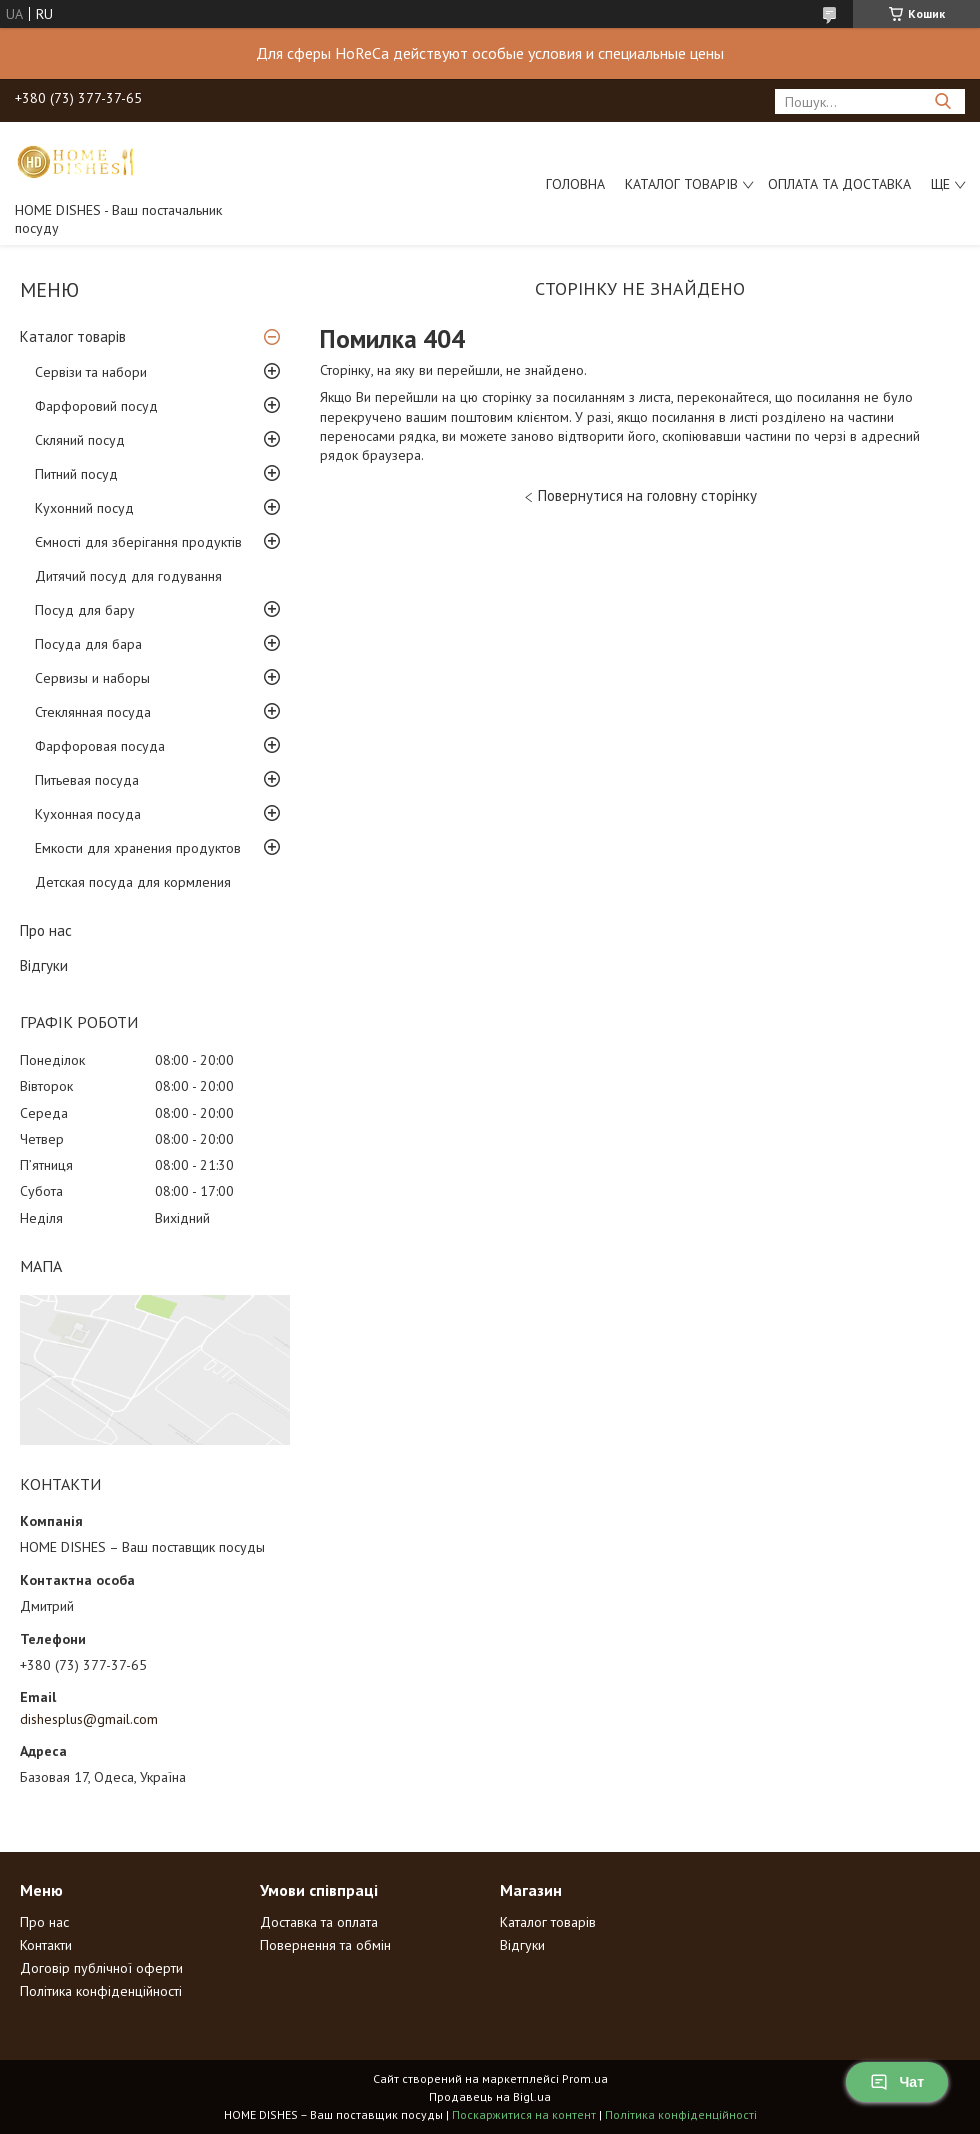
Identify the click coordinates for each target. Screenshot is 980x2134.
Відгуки (44, 965)
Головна (575, 184)
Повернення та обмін (325, 1945)
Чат (897, 2082)
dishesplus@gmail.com (89, 1719)
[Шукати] (942, 101)
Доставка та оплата (319, 1922)
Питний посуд (76, 474)
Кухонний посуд (84, 508)
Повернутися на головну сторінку (647, 495)
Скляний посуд (80, 440)
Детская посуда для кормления (133, 882)
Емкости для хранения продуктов (138, 848)
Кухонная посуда (88, 814)
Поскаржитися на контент (524, 2114)
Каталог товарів (681, 184)
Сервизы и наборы (92, 678)
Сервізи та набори (91, 372)
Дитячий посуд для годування (128, 576)
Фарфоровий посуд (96, 406)
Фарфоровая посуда (100, 746)
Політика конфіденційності (101, 1991)
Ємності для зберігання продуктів (138, 542)
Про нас (46, 930)
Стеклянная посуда (93, 712)
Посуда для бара (88, 644)
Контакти (46, 1945)
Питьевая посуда (87, 780)
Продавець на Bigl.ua (490, 2096)
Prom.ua (585, 2078)
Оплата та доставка (839, 184)
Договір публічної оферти (101, 1968)
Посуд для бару (85, 610)
